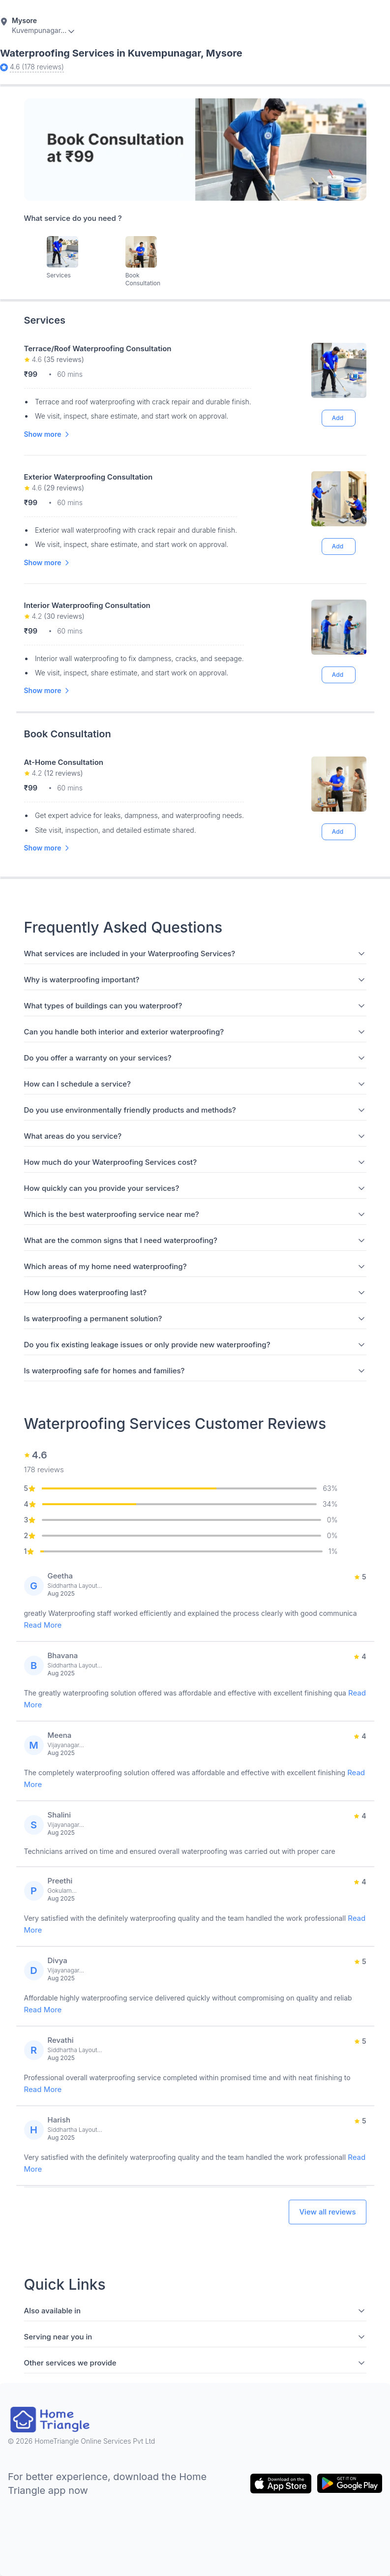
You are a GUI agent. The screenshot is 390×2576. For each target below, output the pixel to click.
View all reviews (327, 2211)
